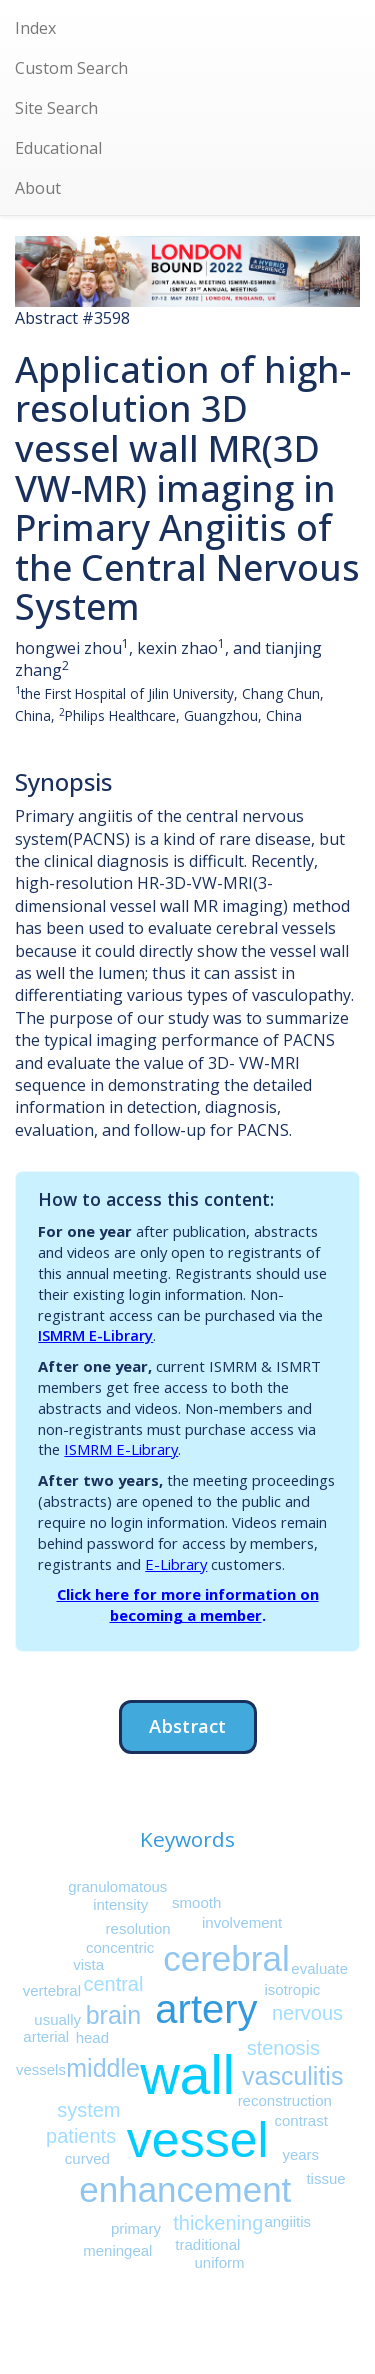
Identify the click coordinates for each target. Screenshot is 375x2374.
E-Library (176, 1564)
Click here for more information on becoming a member (188, 1604)
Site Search (56, 108)
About (38, 188)
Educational (58, 148)
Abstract (187, 1725)
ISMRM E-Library (95, 1335)
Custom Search (71, 68)
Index (35, 28)
